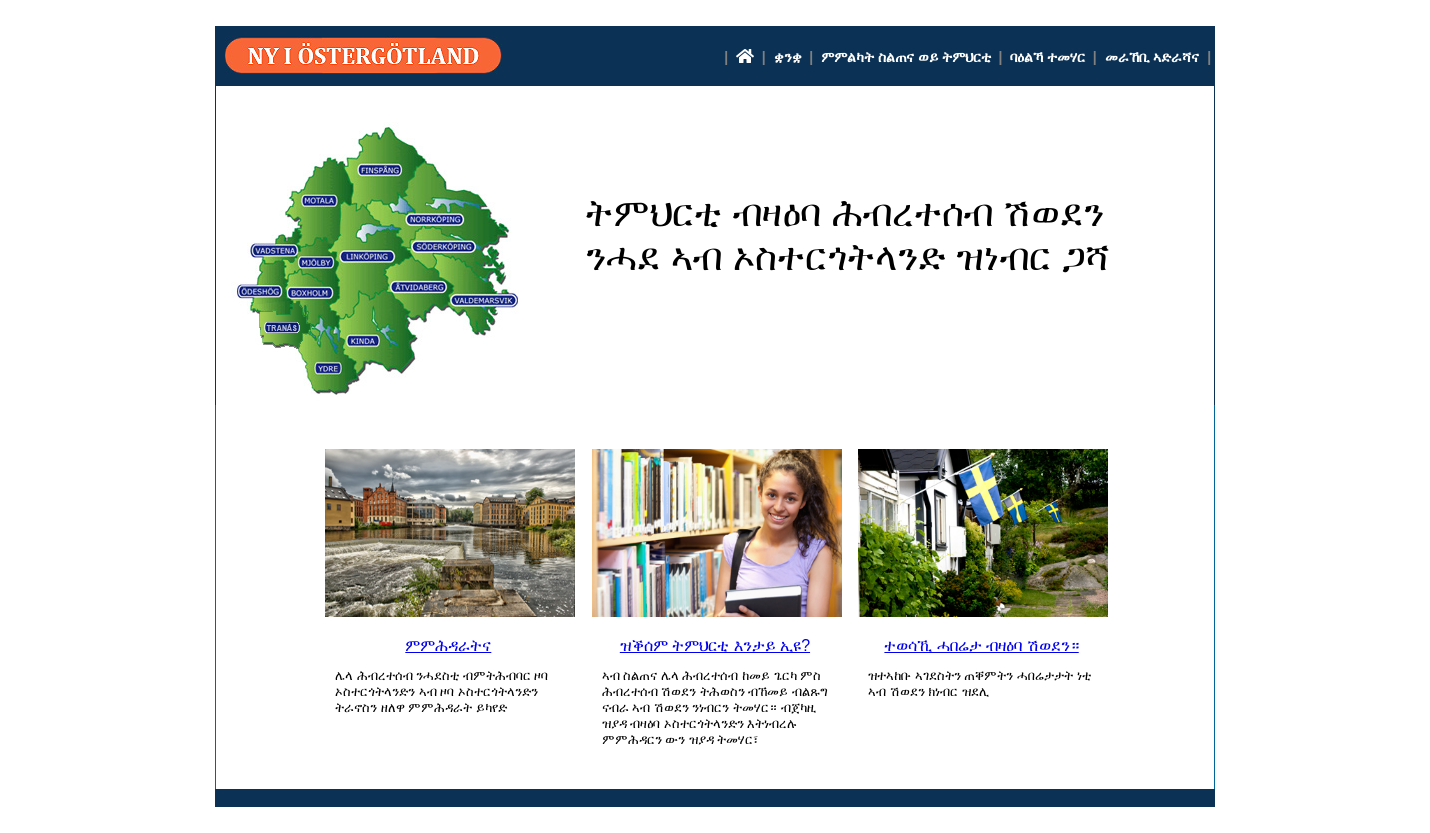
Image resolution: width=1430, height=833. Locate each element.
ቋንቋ (788, 57)
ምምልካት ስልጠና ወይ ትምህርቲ (906, 57)
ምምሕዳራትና (448, 645)
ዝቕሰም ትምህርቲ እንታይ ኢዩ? (715, 645)
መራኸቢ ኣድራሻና (1152, 57)
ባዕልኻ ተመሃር (1047, 57)
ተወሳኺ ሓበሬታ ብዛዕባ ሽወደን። (981, 645)
